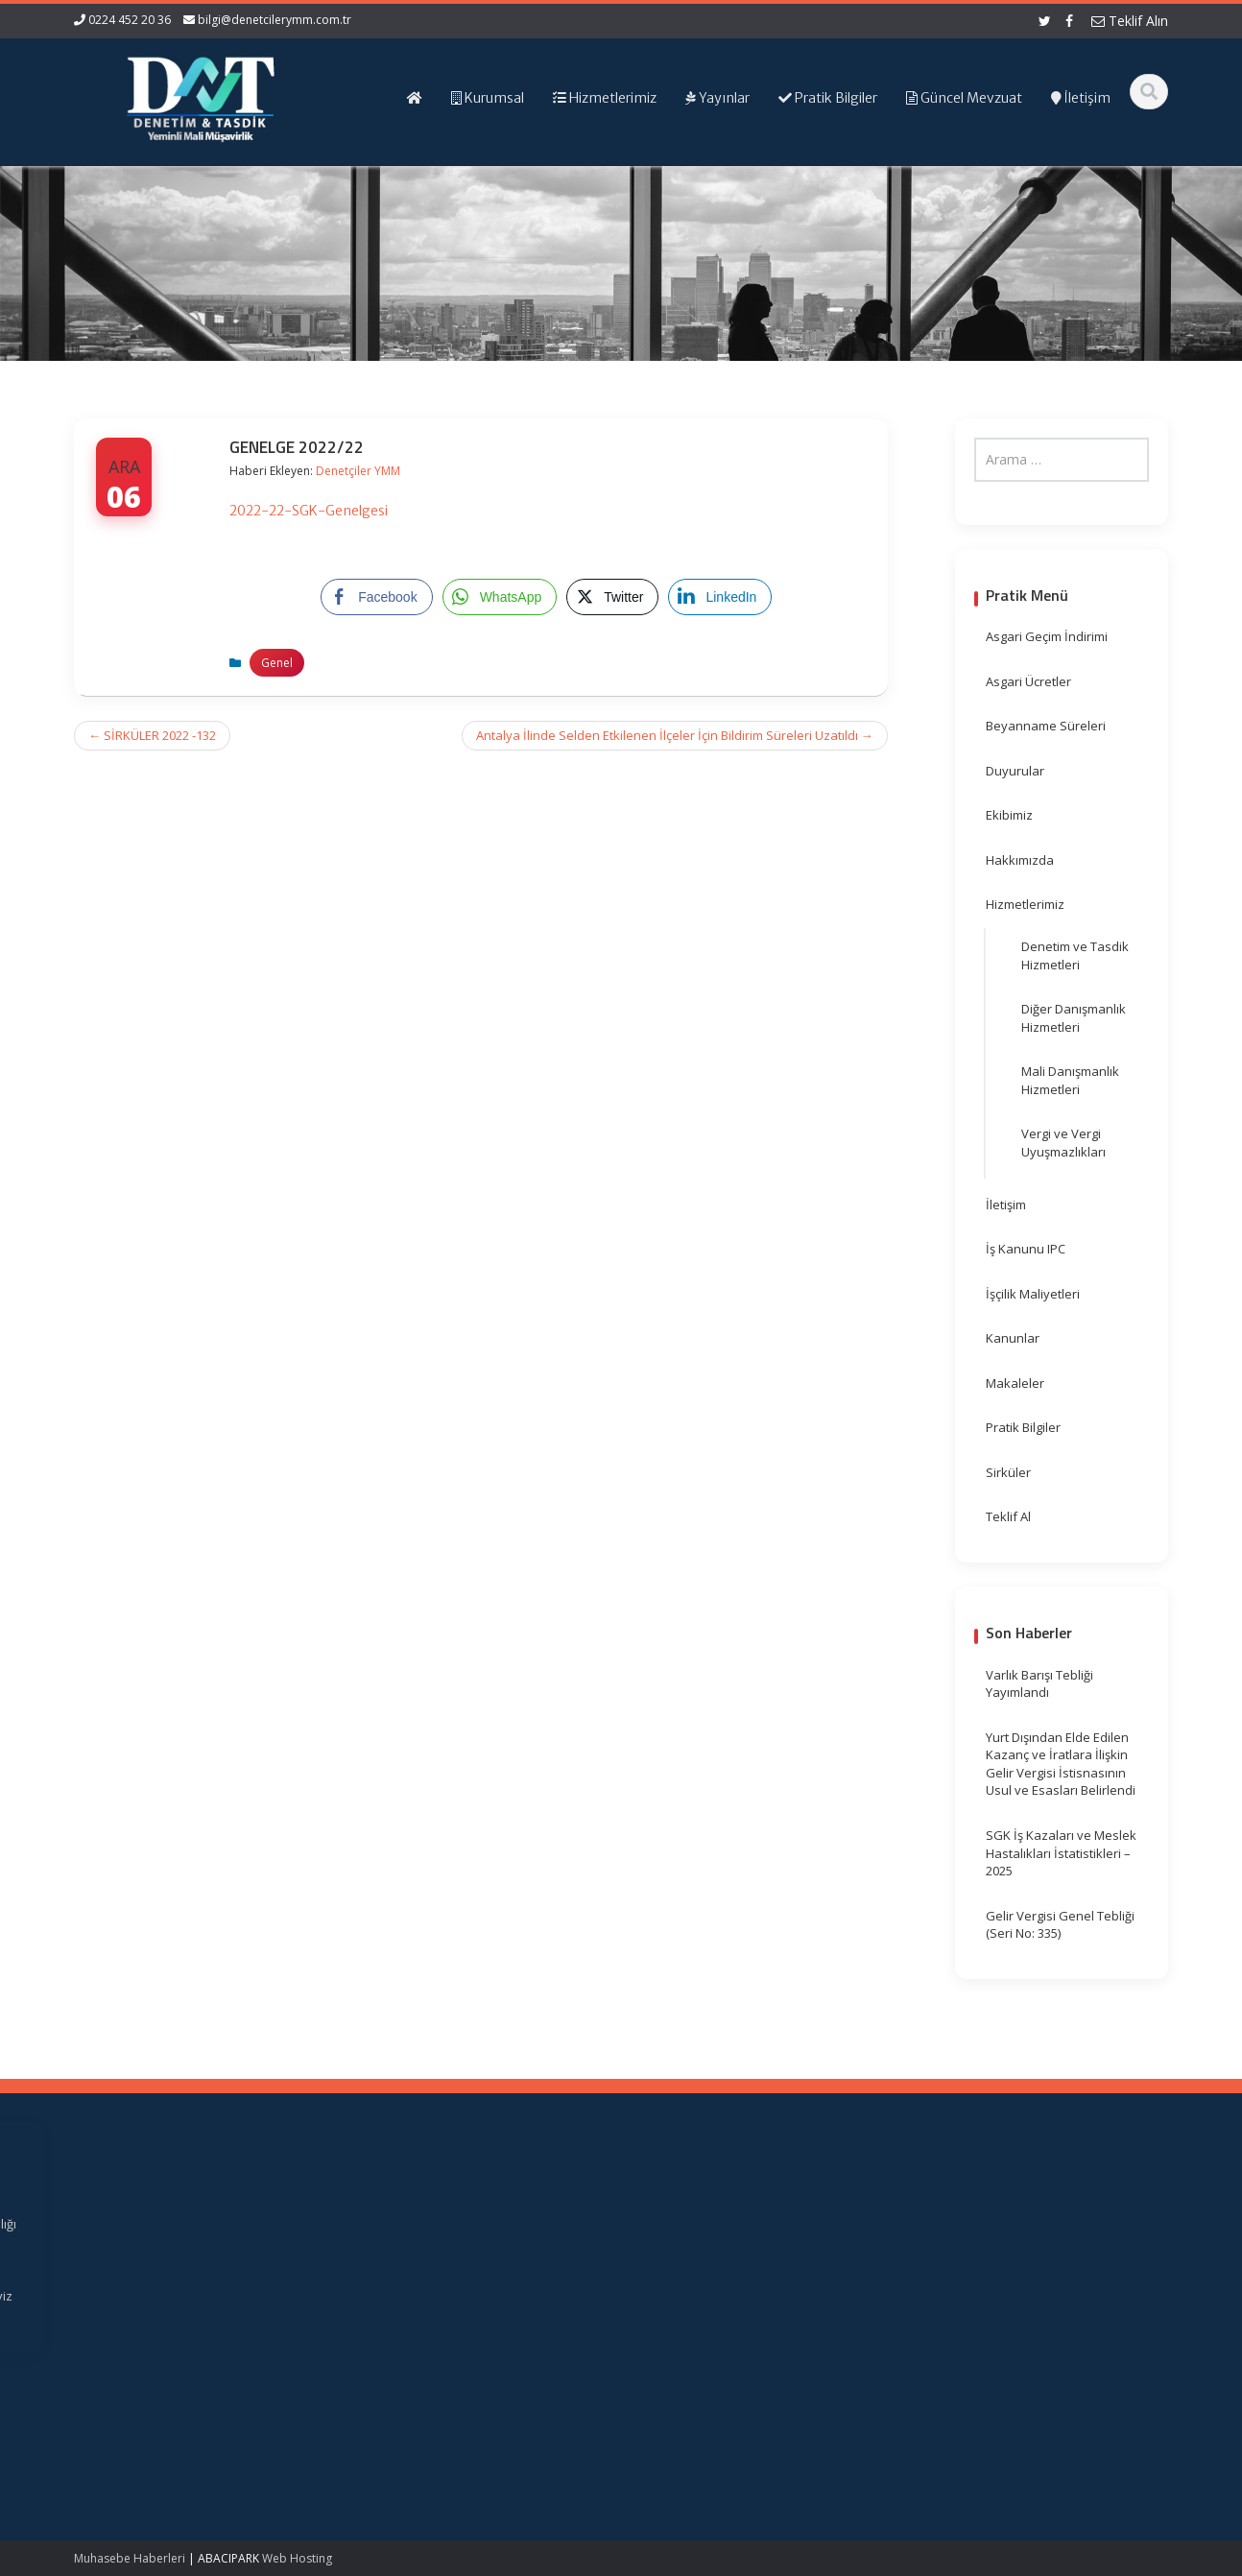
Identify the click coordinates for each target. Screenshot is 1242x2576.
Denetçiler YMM (358, 471)
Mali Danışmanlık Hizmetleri (1070, 1080)
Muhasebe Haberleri (129, 2558)
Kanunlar (1012, 1338)
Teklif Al (1008, 1516)
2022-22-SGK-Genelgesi (308, 510)
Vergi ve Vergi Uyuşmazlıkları (1063, 1142)
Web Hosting (297, 2558)
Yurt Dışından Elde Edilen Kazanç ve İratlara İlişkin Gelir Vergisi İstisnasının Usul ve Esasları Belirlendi (1060, 1764)
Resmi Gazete (703, 2242)
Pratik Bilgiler (1023, 1427)
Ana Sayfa (422, 2223)
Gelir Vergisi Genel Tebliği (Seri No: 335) (1060, 1925)
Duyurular (1015, 770)
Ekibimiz (1009, 814)
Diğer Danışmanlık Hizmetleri (1073, 1018)
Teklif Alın (1129, 21)
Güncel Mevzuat (439, 2277)
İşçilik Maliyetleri (1033, 1293)
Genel (277, 663)
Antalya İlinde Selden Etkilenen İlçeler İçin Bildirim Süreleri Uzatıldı (674, 735)
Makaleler (1015, 1383)
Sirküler (1008, 1472)
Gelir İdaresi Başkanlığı (729, 2223)
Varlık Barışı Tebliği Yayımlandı (1039, 1684)
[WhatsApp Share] (500, 597)
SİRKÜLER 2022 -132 (152, 735)
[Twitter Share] (612, 597)
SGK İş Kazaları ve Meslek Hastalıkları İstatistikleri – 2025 (1061, 1852)
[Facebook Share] (376, 597)
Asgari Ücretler (1028, 681)
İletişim (1006, 1204)
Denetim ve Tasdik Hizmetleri (1075, 955)
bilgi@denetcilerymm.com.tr (274, 20)
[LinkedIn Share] (720, 597)
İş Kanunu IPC (1025, 1248)
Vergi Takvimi (700, 2277)
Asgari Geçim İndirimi (1047, 636)
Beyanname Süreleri (1046, 725)
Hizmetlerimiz (1025, 904)
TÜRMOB (687, 2259)
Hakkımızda (1020, 860)
